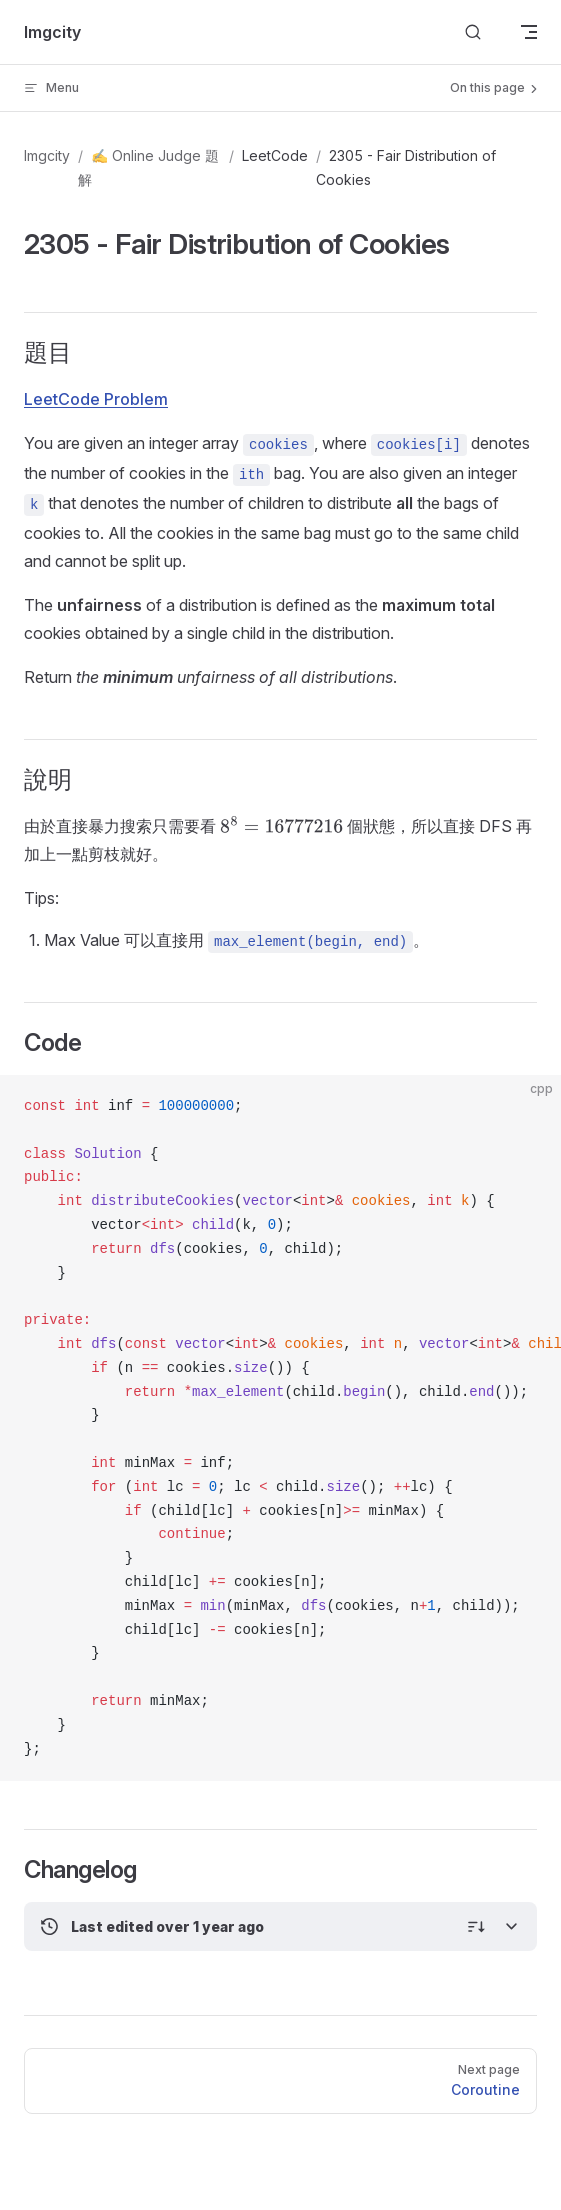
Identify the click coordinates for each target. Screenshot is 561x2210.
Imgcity (47, 155)
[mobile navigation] (529, 32)
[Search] (473, 32)
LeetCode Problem (96, 399)
